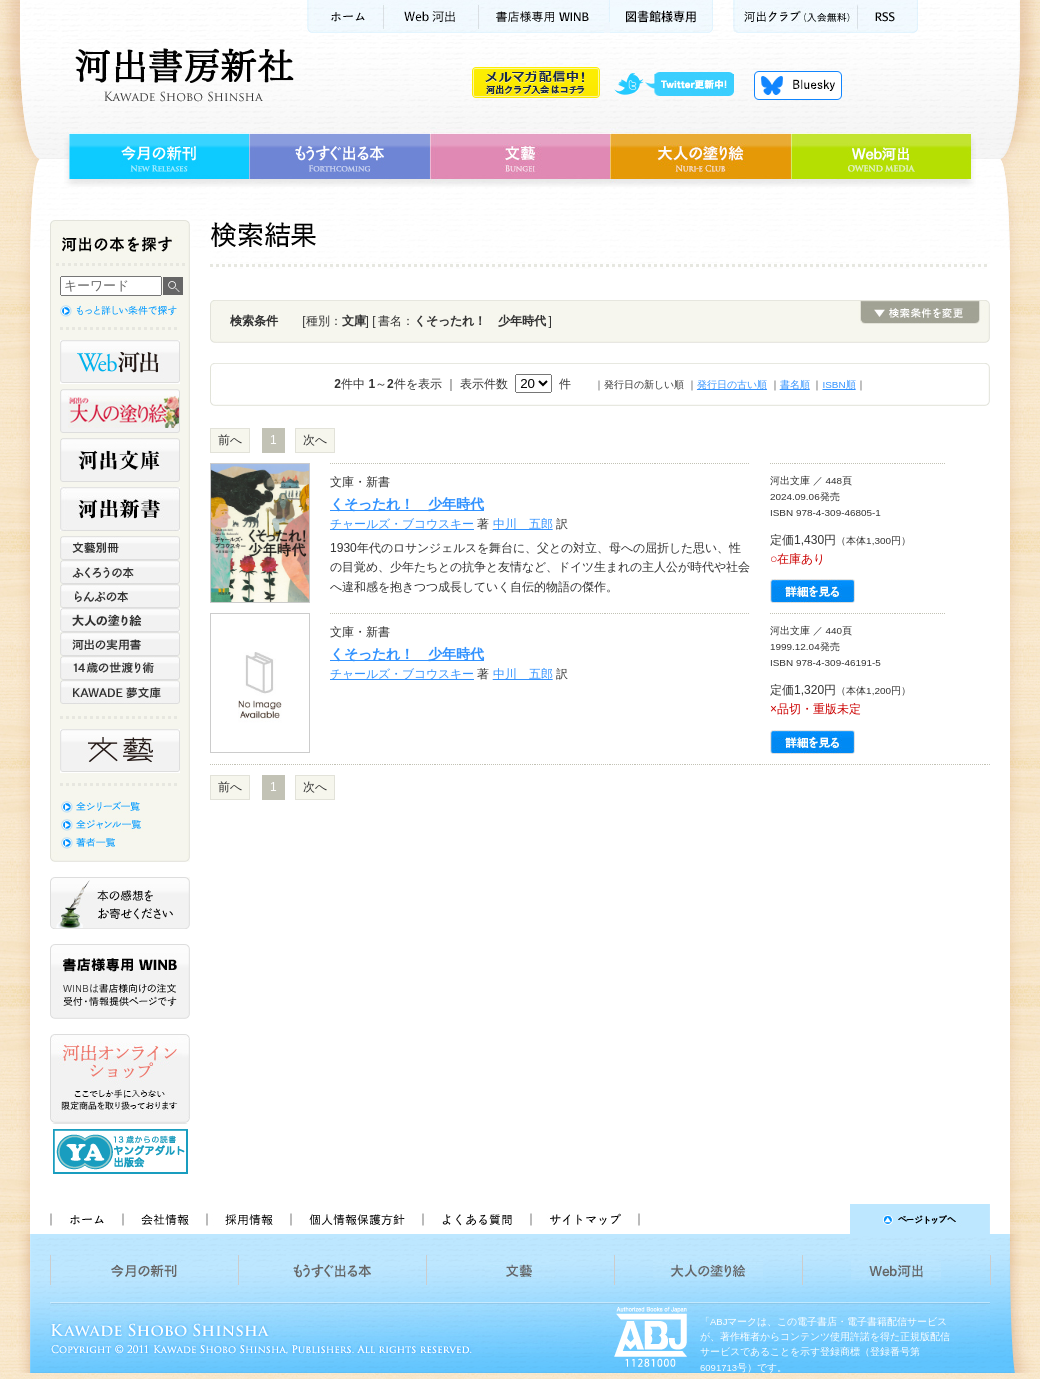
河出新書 (120, 509)
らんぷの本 (120, 596)
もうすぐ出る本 (339, 157)
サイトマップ (585, 1219)
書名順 (795, 384)
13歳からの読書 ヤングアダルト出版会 (123, 1151)
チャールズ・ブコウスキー (402, 524)
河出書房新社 (181, 75)
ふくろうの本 (120, 572)
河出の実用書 (120, 644)
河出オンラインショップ (120, 1079)
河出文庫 (120, 460)
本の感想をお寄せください (120, 903)
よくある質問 (476, 1219)
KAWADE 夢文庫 (120, 692)
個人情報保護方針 (356, 1219)
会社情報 (164, 1219)
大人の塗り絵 (700, 157)
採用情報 (248, 1219)
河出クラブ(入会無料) (795, 16)
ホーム (345, 16)
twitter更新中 (681, 85)
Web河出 (431, 16)
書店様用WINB (544, 16)
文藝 (520, 157)
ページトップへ (823, 1219)
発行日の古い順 (732, 384)
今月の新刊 (156, 157)
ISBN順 (838, 384)
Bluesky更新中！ (798, 85)
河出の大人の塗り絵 (120, 411)
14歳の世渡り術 (120, 668)
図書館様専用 (661, 16)
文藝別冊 (120, 548)
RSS (888, 16)
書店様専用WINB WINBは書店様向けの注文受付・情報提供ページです (120, 981)
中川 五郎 (523, 524)
